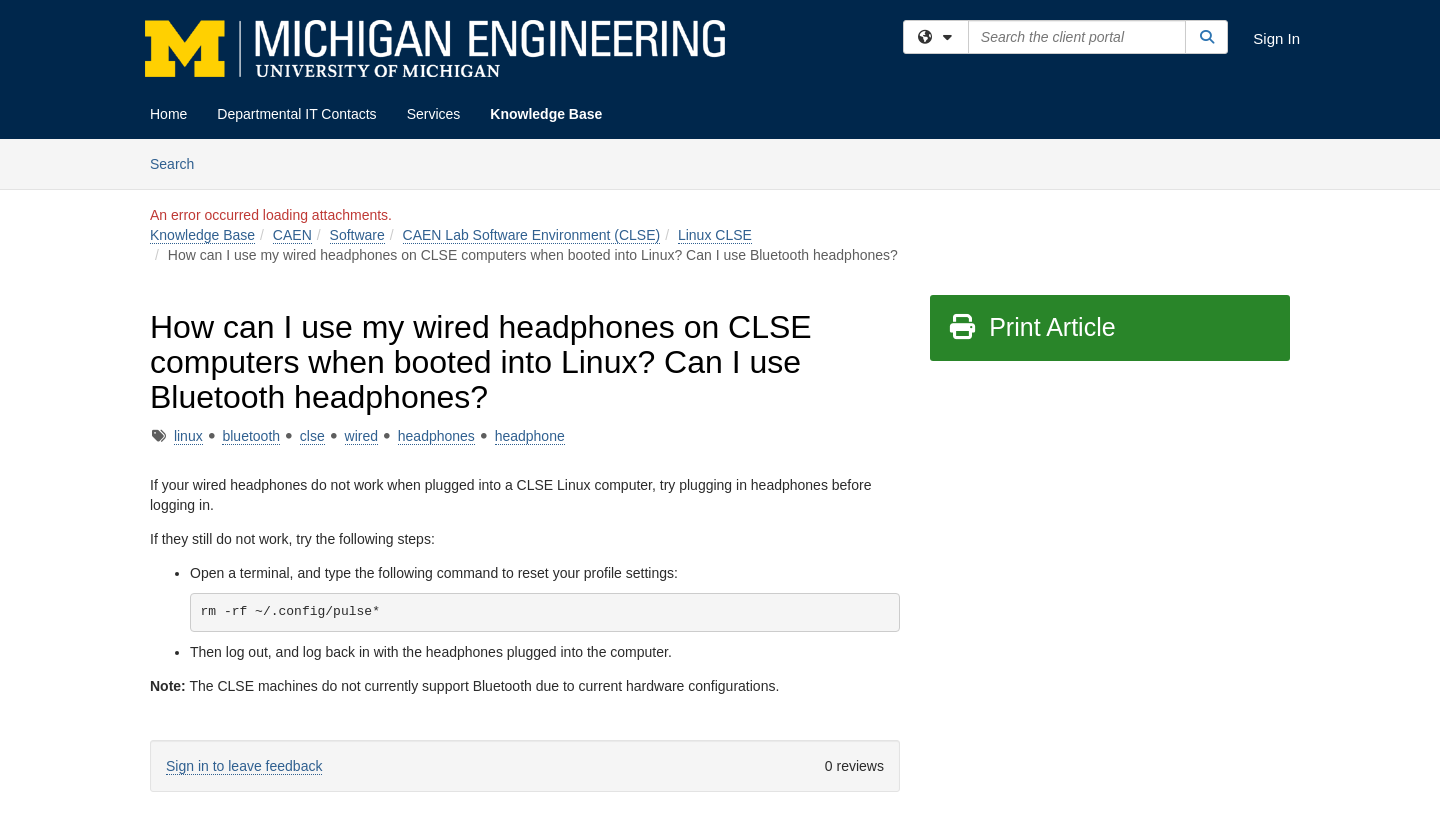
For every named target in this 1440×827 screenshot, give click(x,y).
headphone (530, 436)
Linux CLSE (715, 235)
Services (434, 114)
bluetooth (251, 436)
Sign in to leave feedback (244, 766)
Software (357, 235)
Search (179, 162)
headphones (436, 436)
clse (312, 436)
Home (168, 114)
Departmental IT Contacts (296, 114)
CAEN (292, 235)
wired (361, 436)
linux (188, 436)
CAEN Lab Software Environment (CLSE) (532, 235)
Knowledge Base (546, 114)
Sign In (1276, 38)
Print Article (1031, 327)
